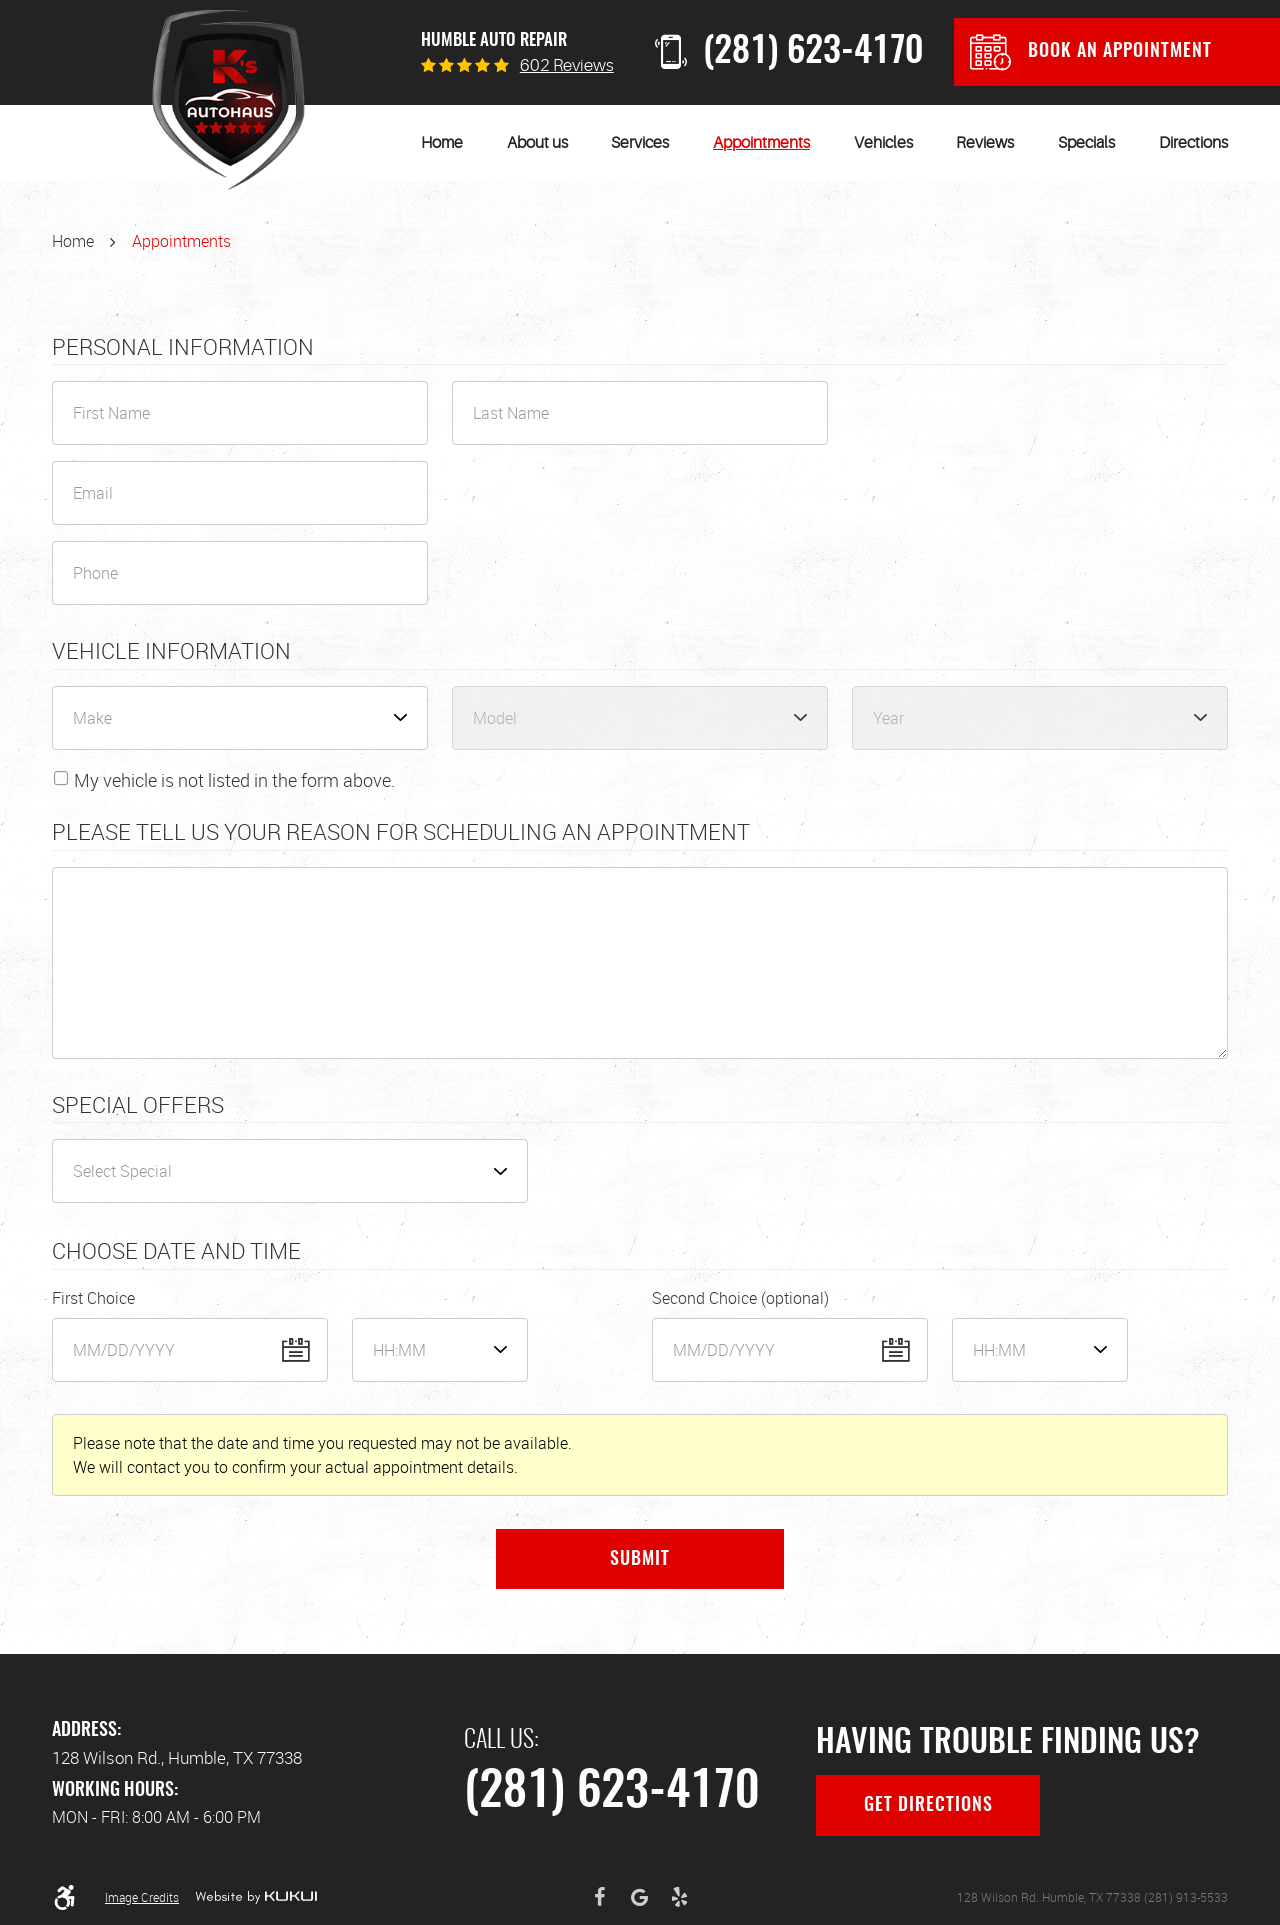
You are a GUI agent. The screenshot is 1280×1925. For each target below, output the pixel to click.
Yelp (680, 1897)
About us (537, 143)
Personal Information (183, 347)
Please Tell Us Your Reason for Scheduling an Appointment (401, 832)
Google (640, 1897)
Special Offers (138, 1105)
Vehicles (883, 143)
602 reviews (567, 65)
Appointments (761, 143)
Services (640, 143)
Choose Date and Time (176, 1251)
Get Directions (928, 1806)
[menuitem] (442, 143)
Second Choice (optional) (740, 1298)
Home (442, 143)
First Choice (93, 1298)
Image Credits (142, 1897)
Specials (1086, 143)
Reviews (985, 143)
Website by (256, 1897)
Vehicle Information (171, 651)
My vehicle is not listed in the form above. (234, 780)
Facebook (600, 1897)
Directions (1193, 143)
